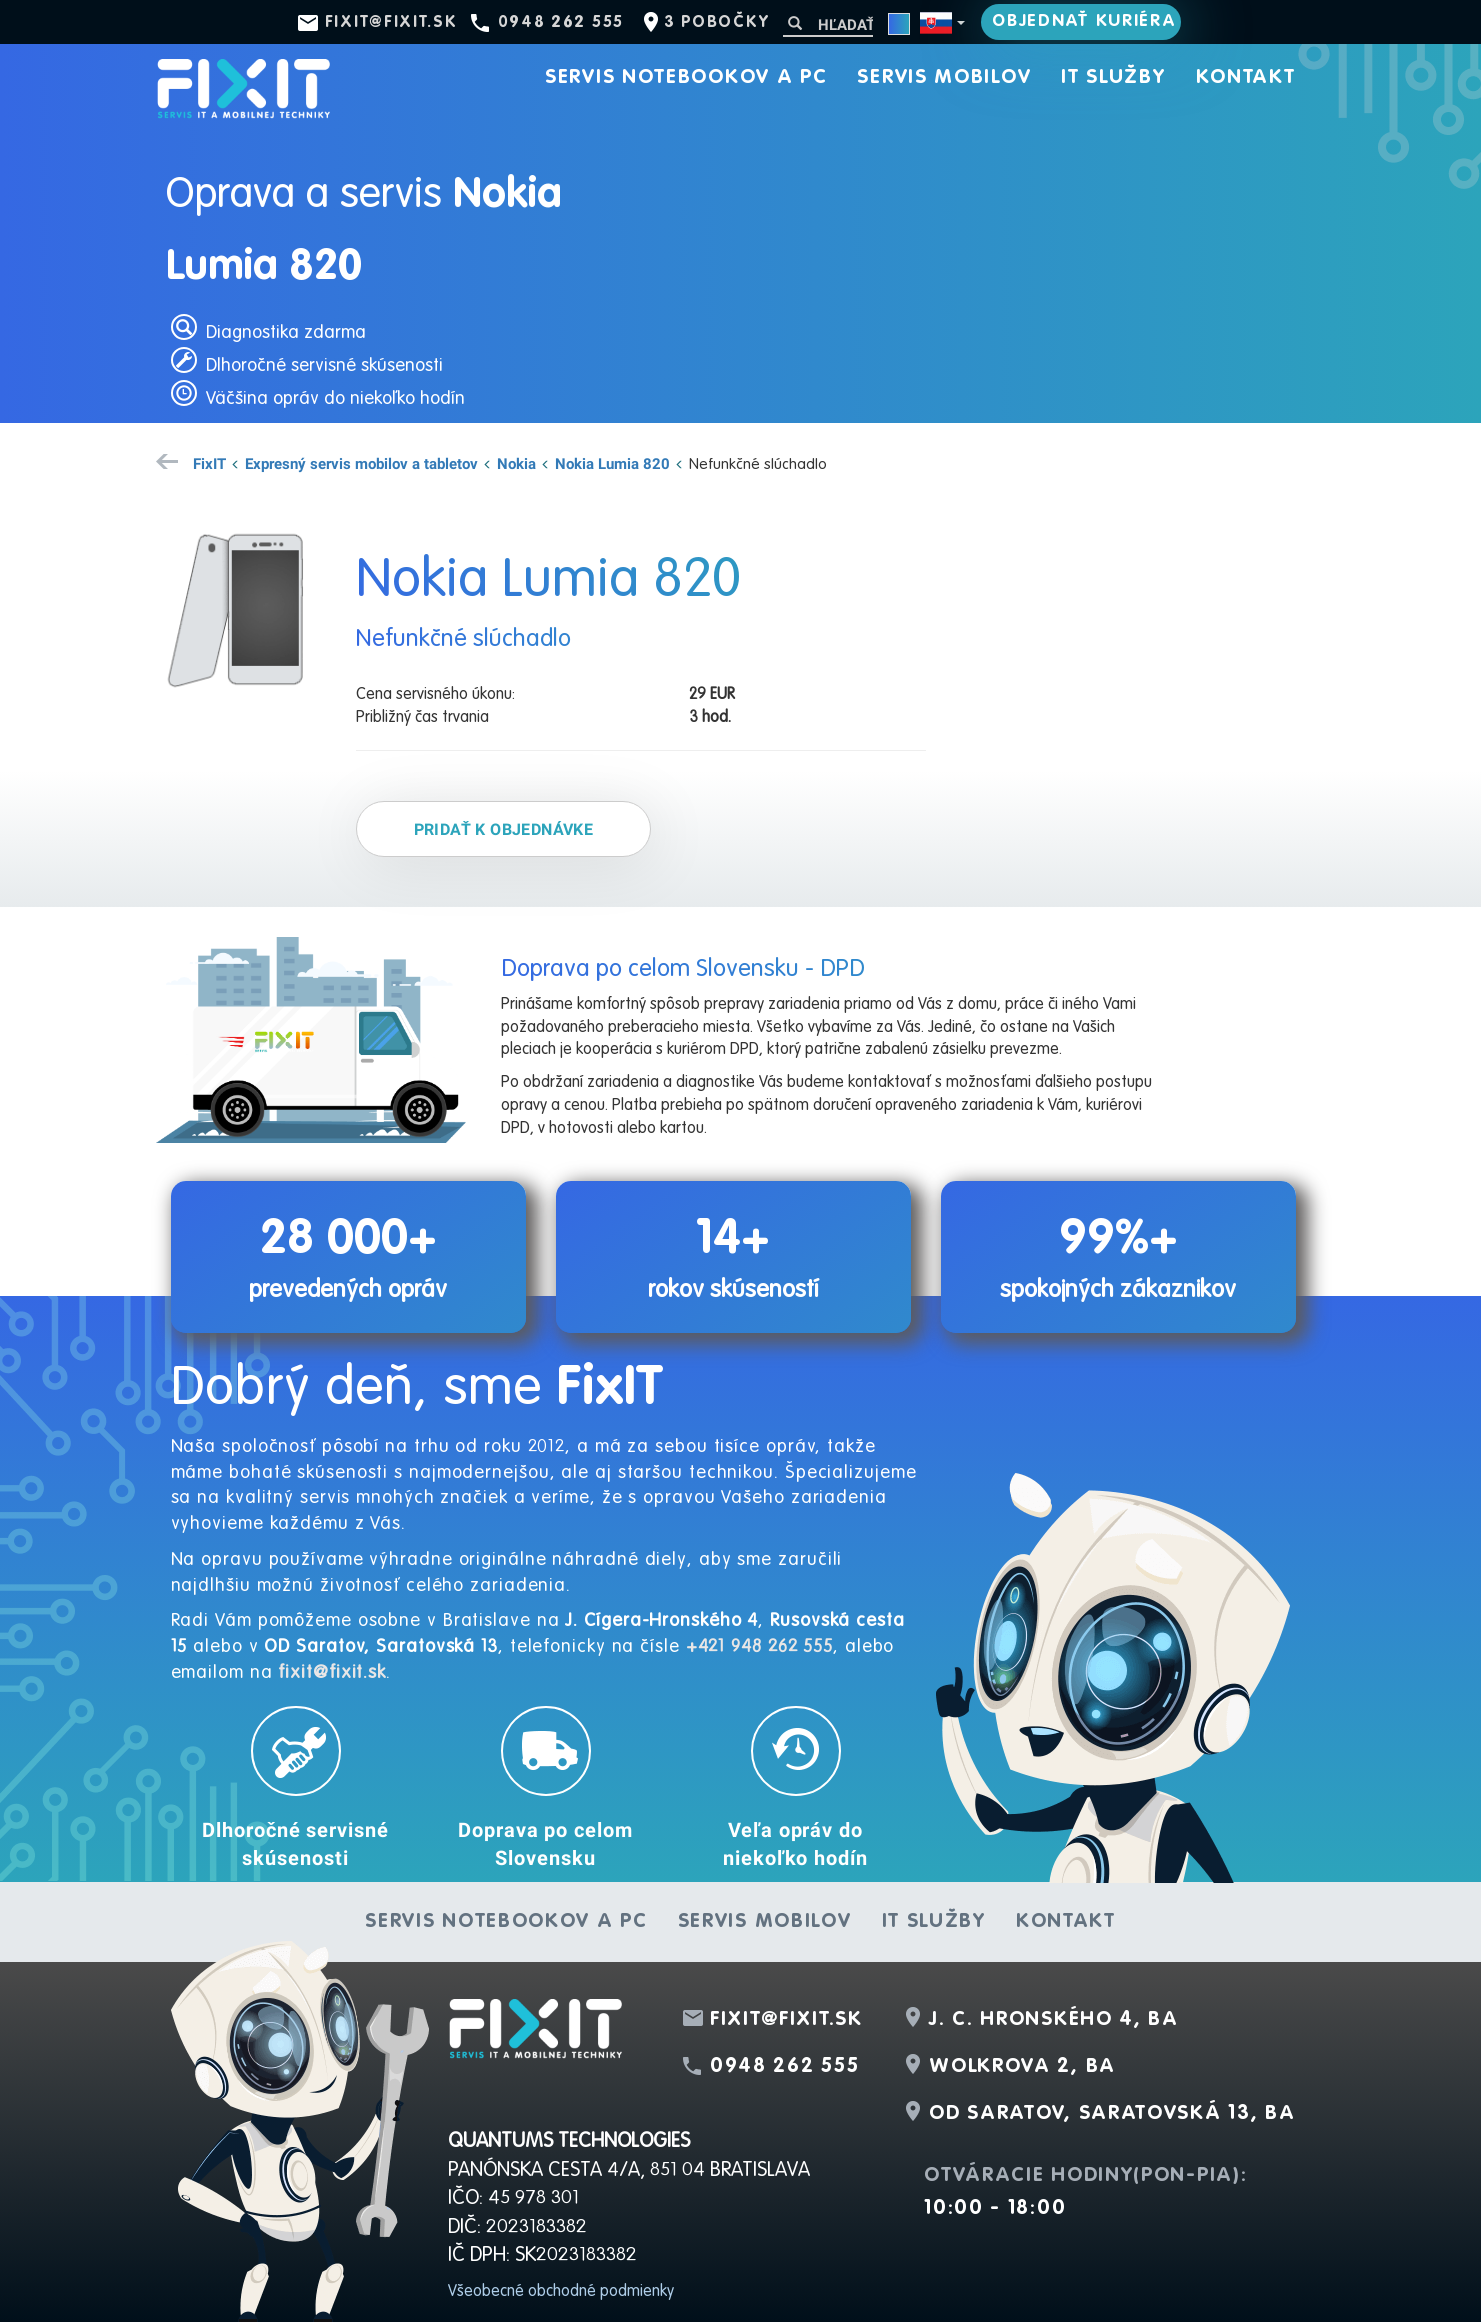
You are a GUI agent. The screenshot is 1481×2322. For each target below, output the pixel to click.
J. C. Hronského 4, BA (1054, 2020)
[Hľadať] (828, 24)
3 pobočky (716, 23)
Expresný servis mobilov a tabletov (361, 463)
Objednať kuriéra (1084, 21)
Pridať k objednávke (504, 829)
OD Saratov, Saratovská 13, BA (1112, 2114)
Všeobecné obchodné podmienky (561, 2292)
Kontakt (1246, 78)
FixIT (209, 463)
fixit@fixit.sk (391, 23)
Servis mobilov (944, 78)
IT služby (1113, 78)
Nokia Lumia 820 (612, 463)
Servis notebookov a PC (686, 78)
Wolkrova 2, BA (1022, 2067)
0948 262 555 (561, 23)
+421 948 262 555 (759, 1647)
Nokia (516, 463)
